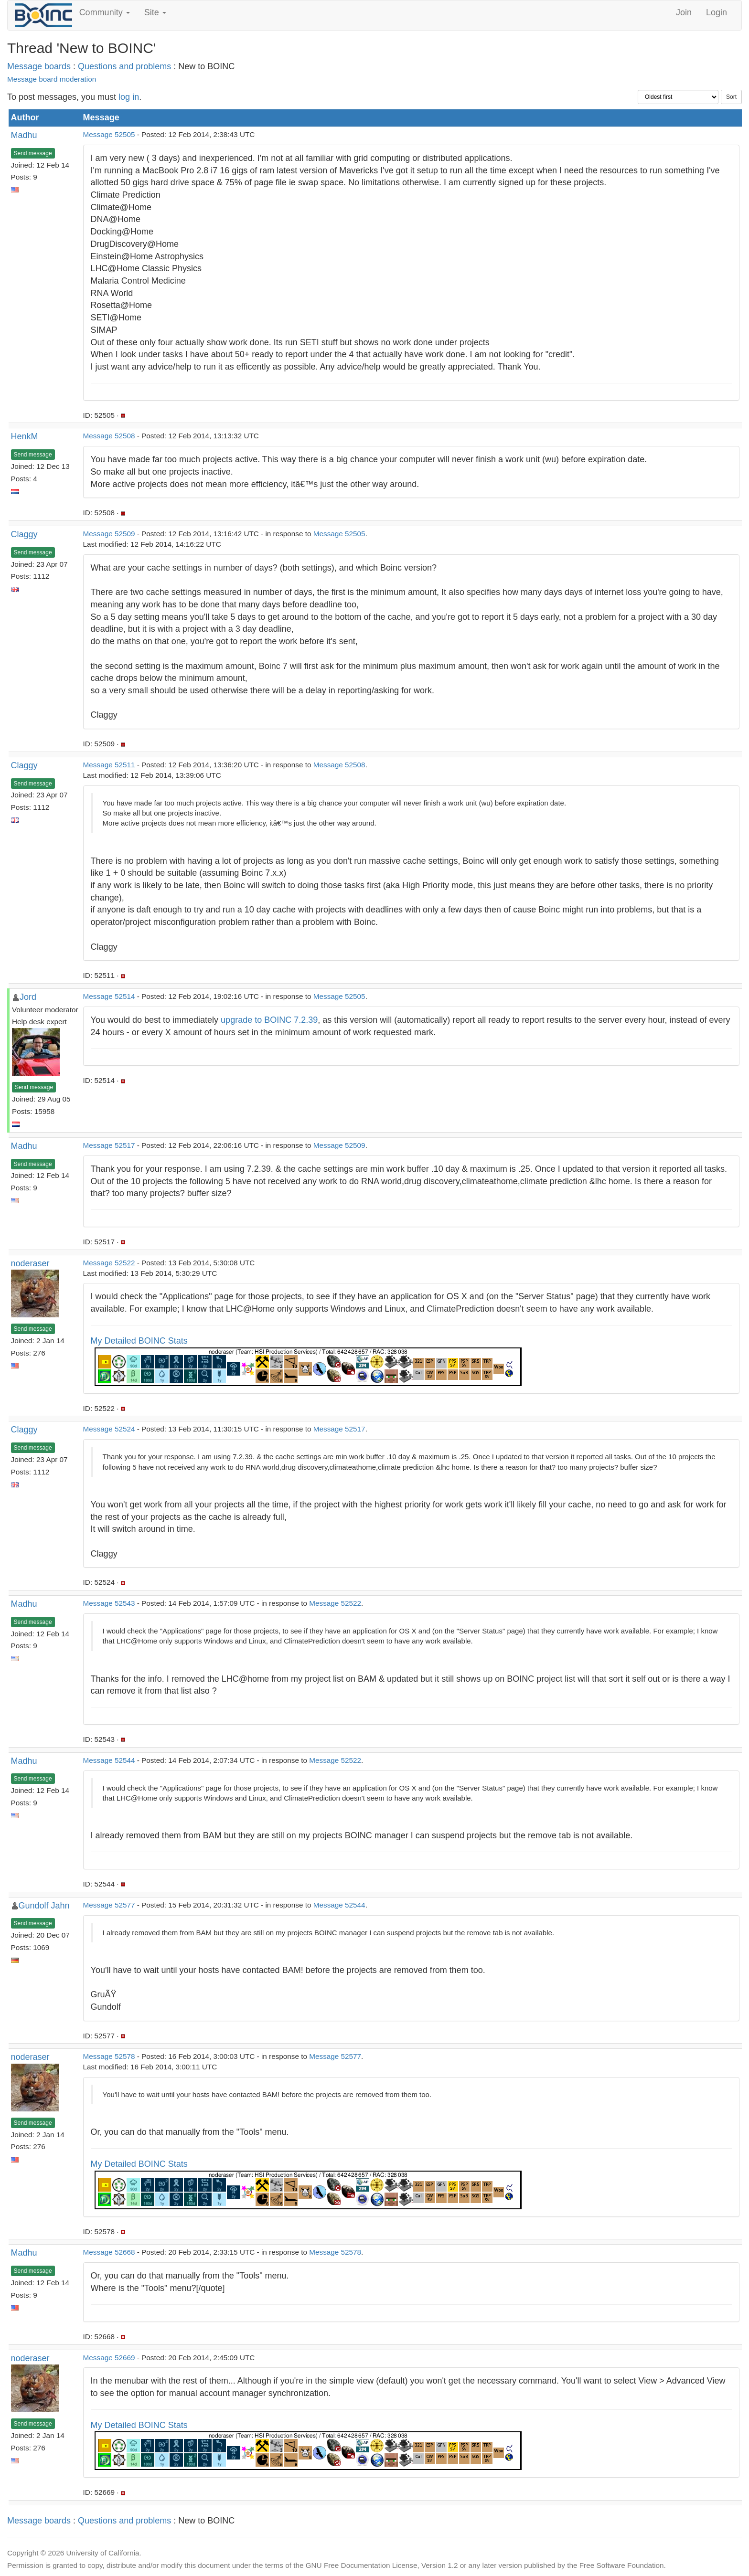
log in (128, 97)
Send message (33, 153)
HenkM (24, 436)
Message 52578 (109, 2056)
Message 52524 (109, 1429)
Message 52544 (109, 1760)
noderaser (30, 1263)
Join (684, 12)
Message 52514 (109, 996)
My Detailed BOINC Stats (139, 1341)
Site (155, 12)
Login (716, 12)
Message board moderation (51, 79)
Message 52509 (109, 534)
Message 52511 (109, 765)
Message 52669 (109, 2357)
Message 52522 (109, 1263)
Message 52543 (109, 1603)
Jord (28, 997)
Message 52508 (109, 436)
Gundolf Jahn (44, 1905)
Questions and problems (124, 66)
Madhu (24, 135)
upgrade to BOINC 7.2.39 (269, 1020)
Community (104, 12)
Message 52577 (109, 1905)
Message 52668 (109, 2252)
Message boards (39, 66)
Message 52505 (109, 134)
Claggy (24, 534)
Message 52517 (109, 1145)
